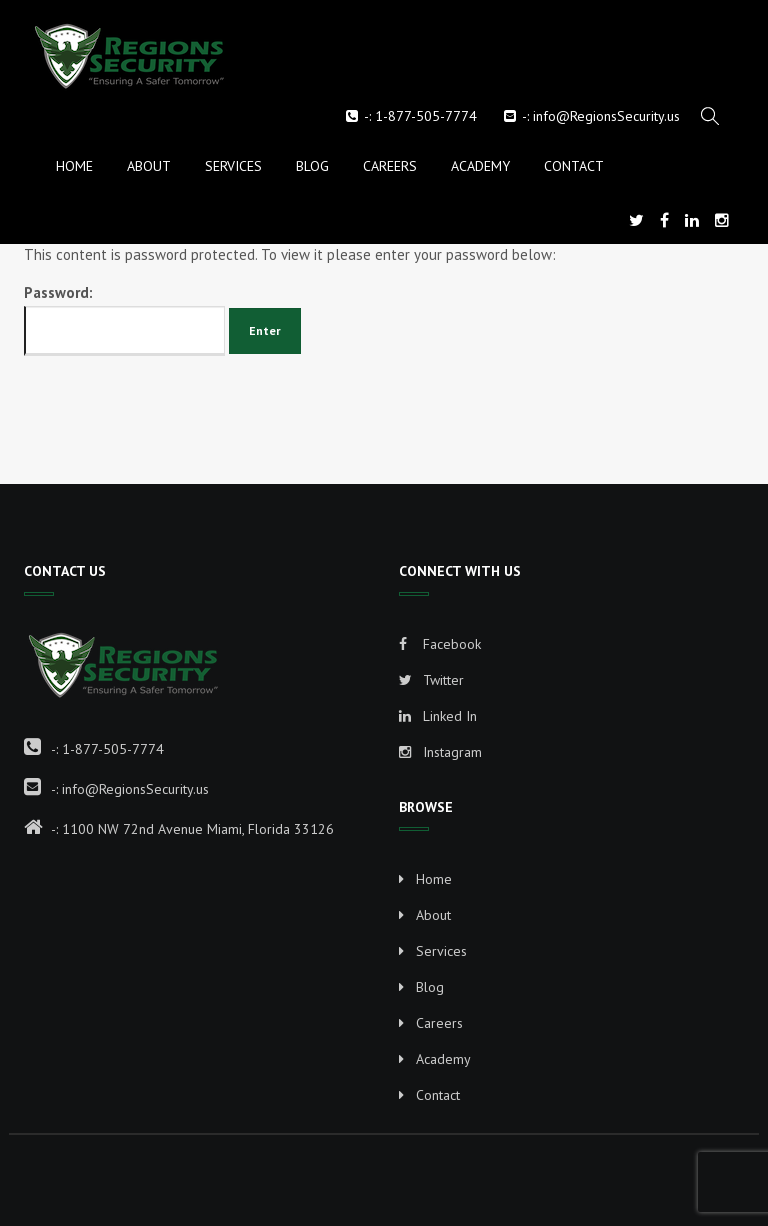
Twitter (431, 680)
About (149, 166)
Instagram (440, 752)
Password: (124, 319)
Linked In (438, 716)
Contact (574, 166)
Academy (480, 166)
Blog (312, 166)
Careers (390, 166)
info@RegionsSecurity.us (606, 116)
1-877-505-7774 (426, 116)
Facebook (440, 644)
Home (74, 166)
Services (233, 166)
